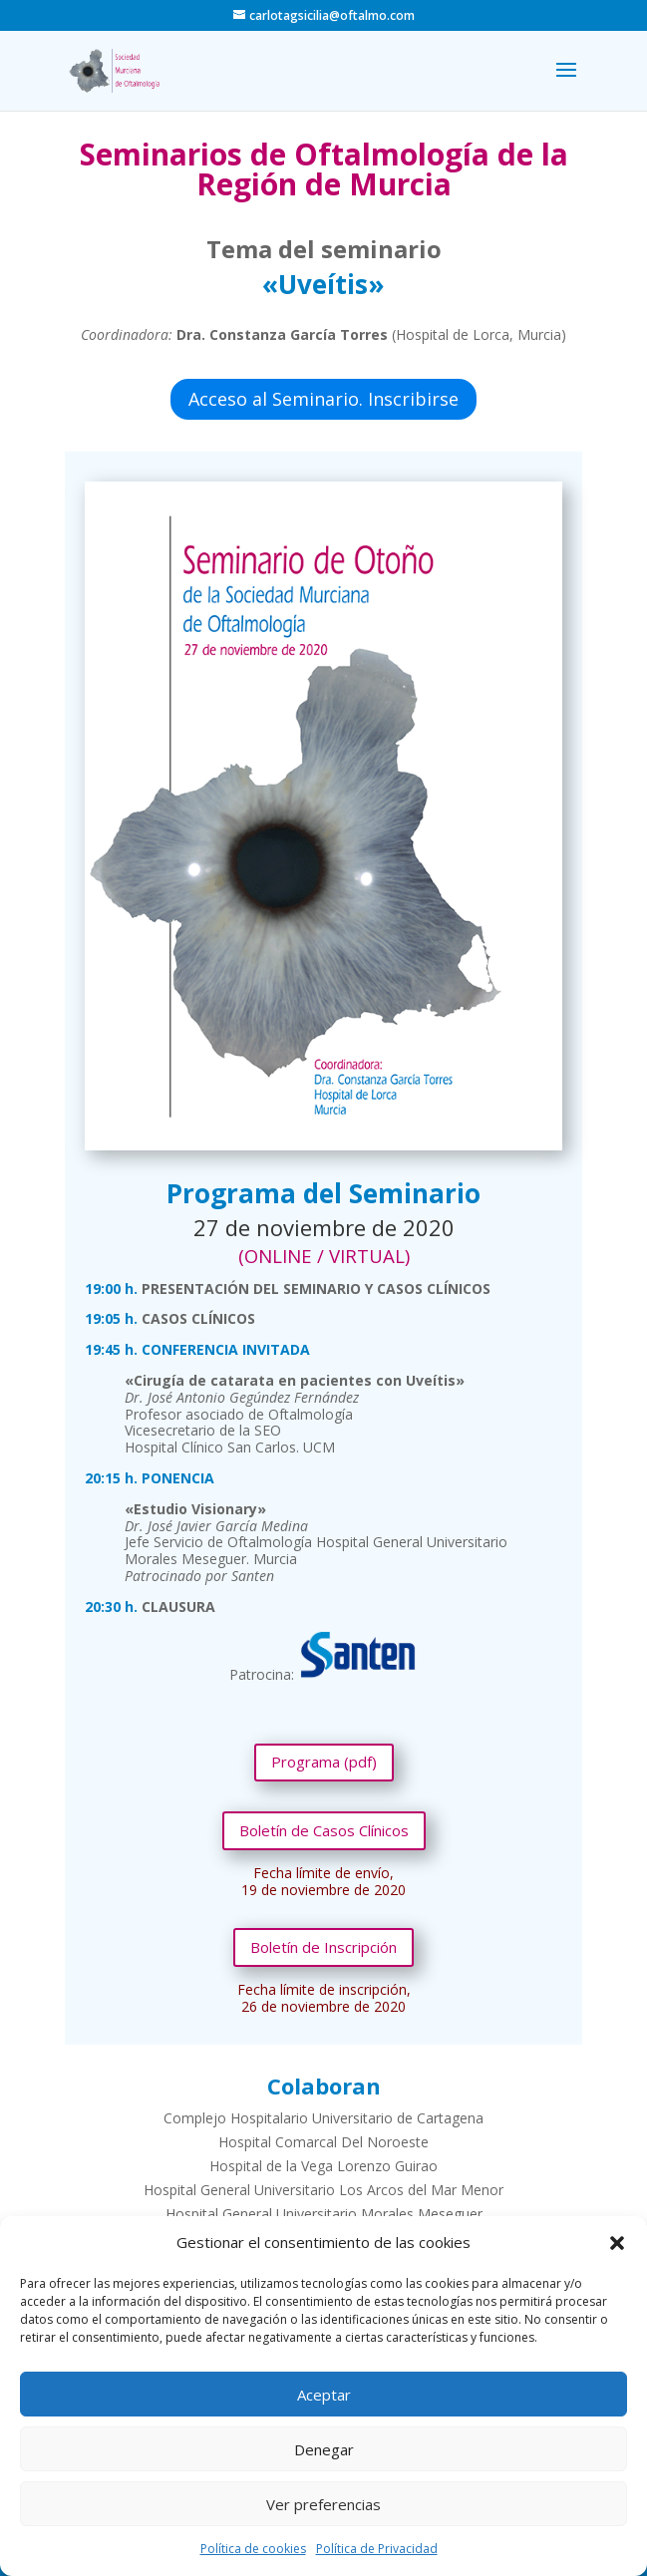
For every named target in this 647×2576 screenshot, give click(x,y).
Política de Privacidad (377, 2548)
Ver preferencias (323, 2504)
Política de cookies (253, 2548)
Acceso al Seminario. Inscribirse (323, 399)
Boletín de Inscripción (323, 1947)
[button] (617, 2243)
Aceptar (324, 2395)
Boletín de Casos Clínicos (324, 1830)
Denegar (324, 2449)
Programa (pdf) (324, 1761)
